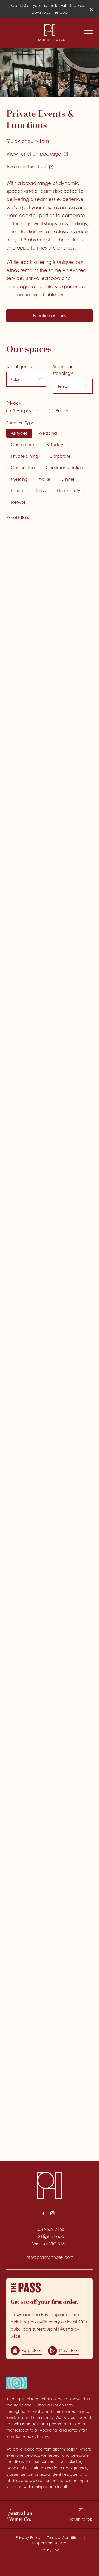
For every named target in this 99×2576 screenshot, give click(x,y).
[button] (88, 34)
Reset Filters (17, 517)
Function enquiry (50, 315)
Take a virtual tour (30, 166)
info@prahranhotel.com (50, 2257)
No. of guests (19, 366)
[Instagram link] (52, 2213)
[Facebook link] (44, 2213)
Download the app (49, 12)
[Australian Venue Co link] (19, 2514)
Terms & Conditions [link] (64, 2537)
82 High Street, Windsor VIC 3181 (49, 2240)
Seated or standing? (63, 370)
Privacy (13, 403)
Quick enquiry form (28, 141)
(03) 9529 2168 (49, 2229)
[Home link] (50, 32)
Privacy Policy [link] (28, 2537)
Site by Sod (50, 2550)
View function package (37, 154)
